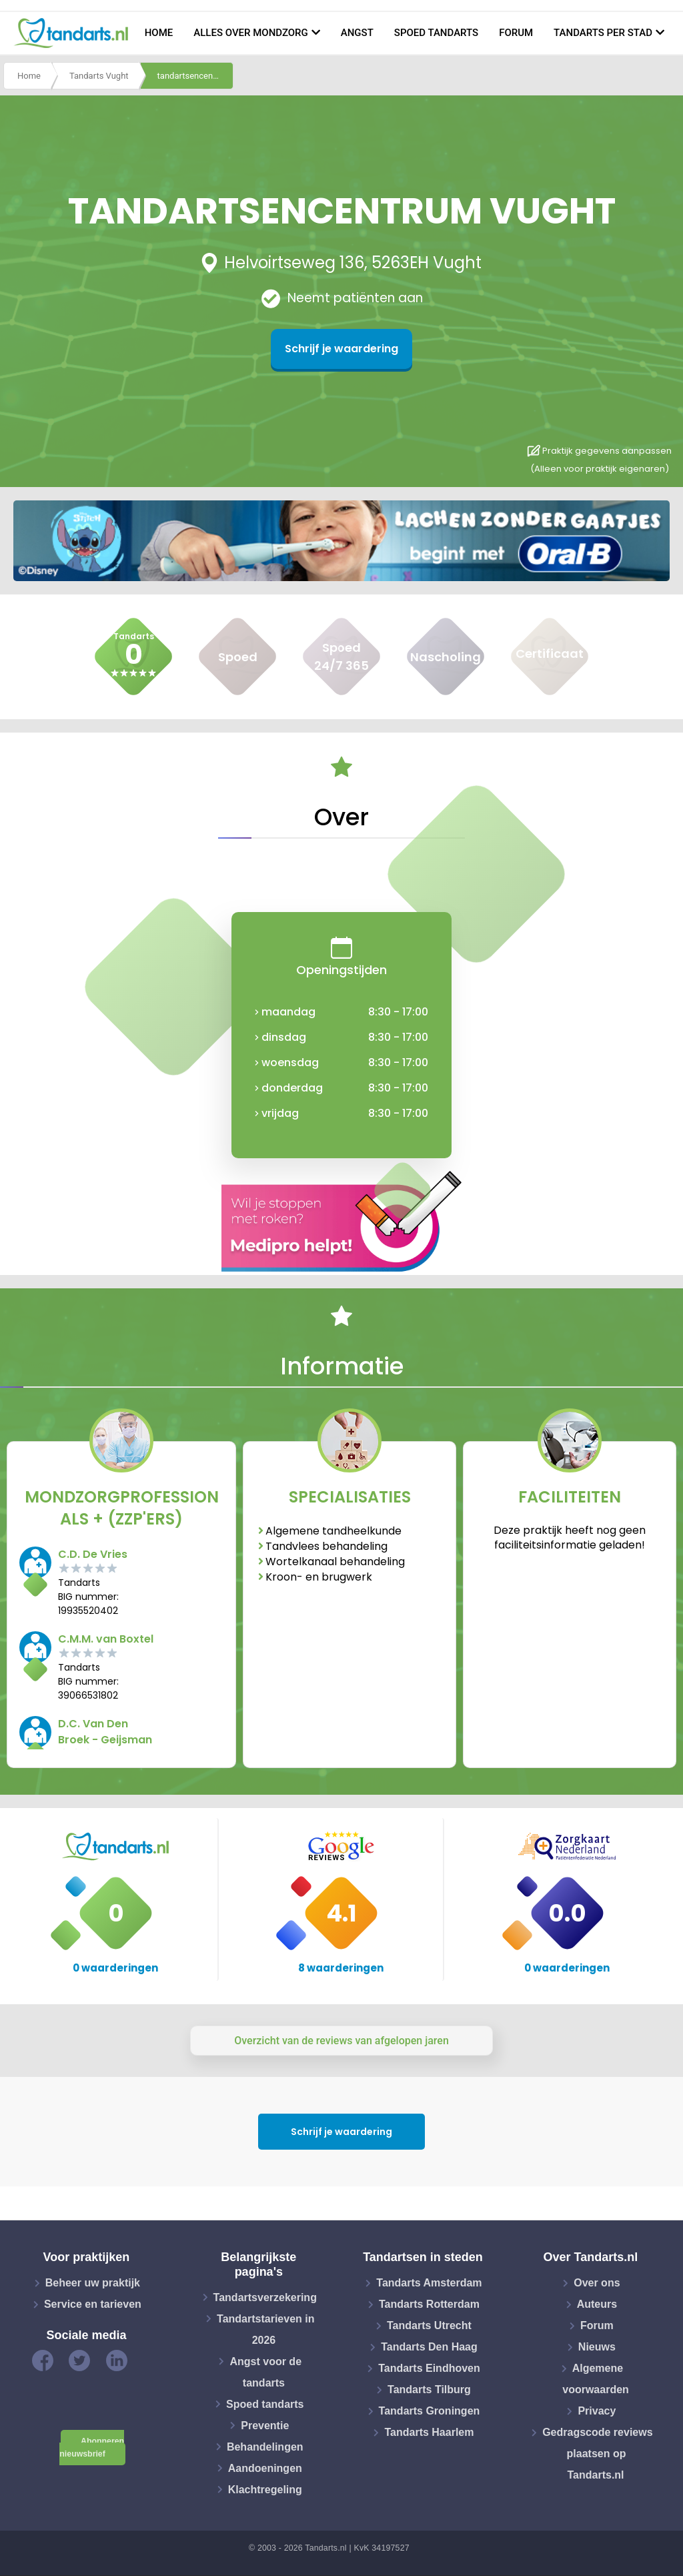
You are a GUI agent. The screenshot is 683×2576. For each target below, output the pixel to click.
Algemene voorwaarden (595, 2379)
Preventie (265, 2425)
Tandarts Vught (99, 76)
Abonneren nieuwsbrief (91, 2448)
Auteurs (597, 2304)
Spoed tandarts (436, 33)
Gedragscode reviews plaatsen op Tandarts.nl (597, 2454)
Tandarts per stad (603, 33)
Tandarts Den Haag (429, 2346)
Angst (357, 33)
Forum (516, 33)
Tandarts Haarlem (429, 2432)
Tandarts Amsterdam (429, 2282)
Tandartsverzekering (265, 2296)
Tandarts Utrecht (429, 2325)
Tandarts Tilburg (429, 2389)
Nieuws (597, 2346)
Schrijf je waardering (341, 349)
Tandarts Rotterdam (429, 2304)
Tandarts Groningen (429, 2411)
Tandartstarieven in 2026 (265, 2328)
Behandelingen (265, 2446)
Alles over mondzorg (250, 33)
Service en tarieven (92, 2304)
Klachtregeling (265, 2489)
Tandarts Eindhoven (429, 2368)
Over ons (597, 2282)
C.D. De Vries (92, 1554)
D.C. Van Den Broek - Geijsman (105, 1731)
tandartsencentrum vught (195, 76)
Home (159, 33)
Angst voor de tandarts (265, 2371)
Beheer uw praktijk (92, 2282)
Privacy (597, 2411)
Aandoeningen (265, 2467)
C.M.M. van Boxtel (105, 1639)
